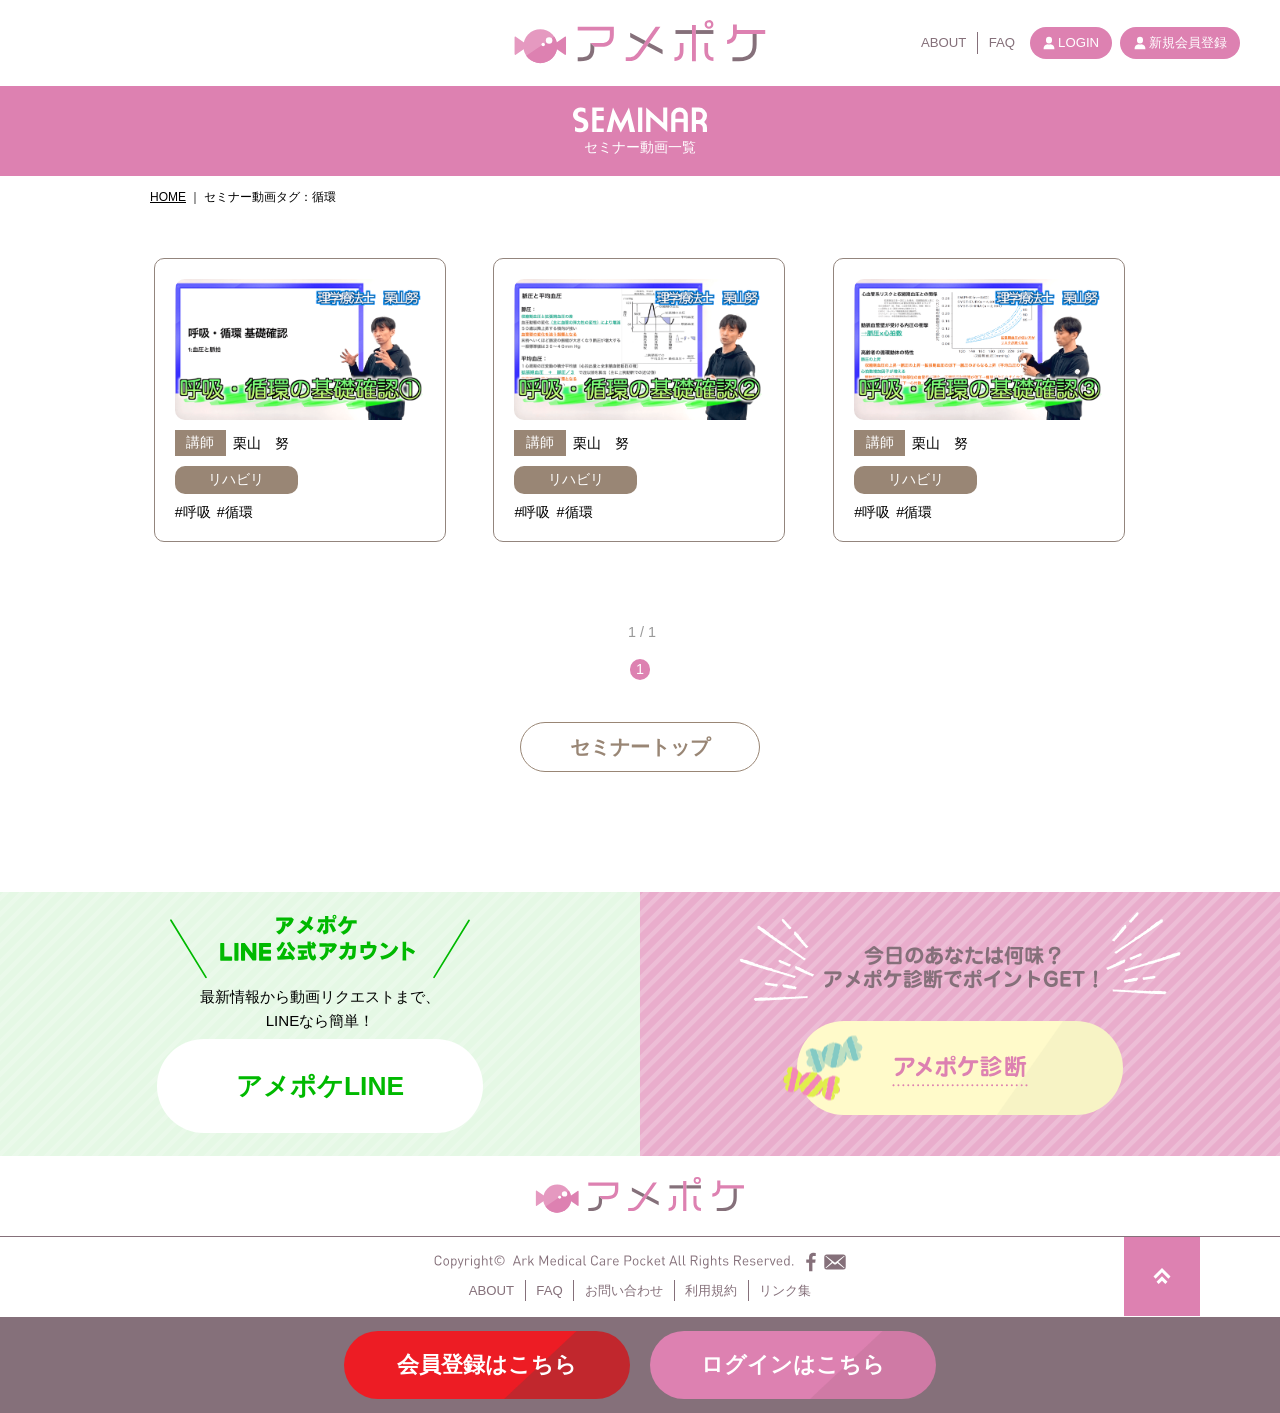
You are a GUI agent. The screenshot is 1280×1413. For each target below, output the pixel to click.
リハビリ (236, 479)
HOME (168, 197)
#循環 (235, 512)
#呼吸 (193, 512)
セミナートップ (640, 747)
